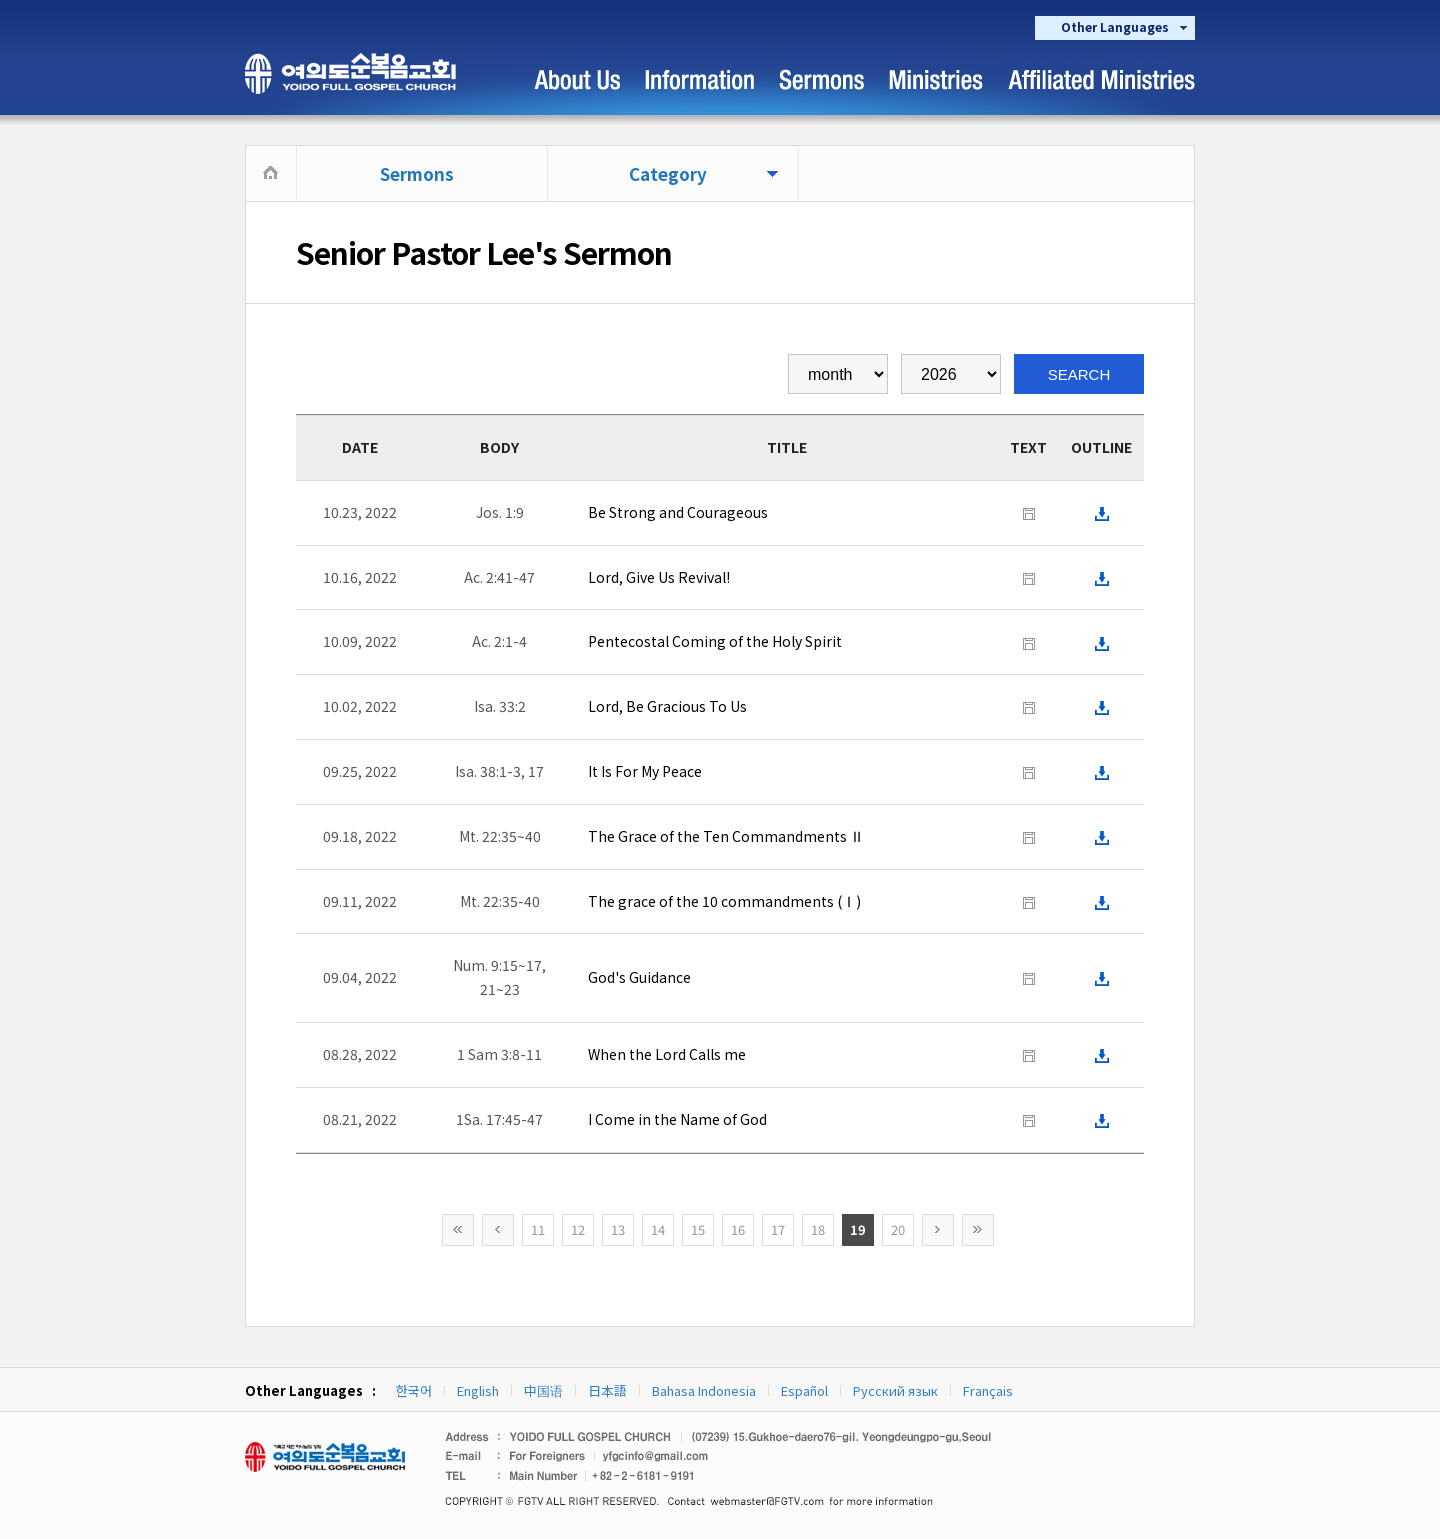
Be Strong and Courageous (678, 512)
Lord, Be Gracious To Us (667, 706)
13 (618, 1229)
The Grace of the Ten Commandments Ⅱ (726, 836)
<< (458, 1230)
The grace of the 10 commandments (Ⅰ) (724, 901)
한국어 (414, 1390)
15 (698, 1229)
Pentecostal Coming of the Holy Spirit (715, 641)
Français (988, 1390)
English (478, 1390)
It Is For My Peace (645, 771)
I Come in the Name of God (677, 1119)
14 (658, 1229)
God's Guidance (639, 977)
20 (898, 1229)
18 (818, 1229)
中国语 (543, 1390)
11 (538, 1229)
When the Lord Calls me (667, 1054)
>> (978, 1230)
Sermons (417, 173)
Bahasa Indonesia (704, 1390)
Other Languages (1115, 26)
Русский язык (895, 1390)
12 (578, 1229)
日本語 (607, 1390)
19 (858, 1229)
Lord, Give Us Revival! (659, 577)
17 (778, 1229)
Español (804, 1390)
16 (738, 1229)
